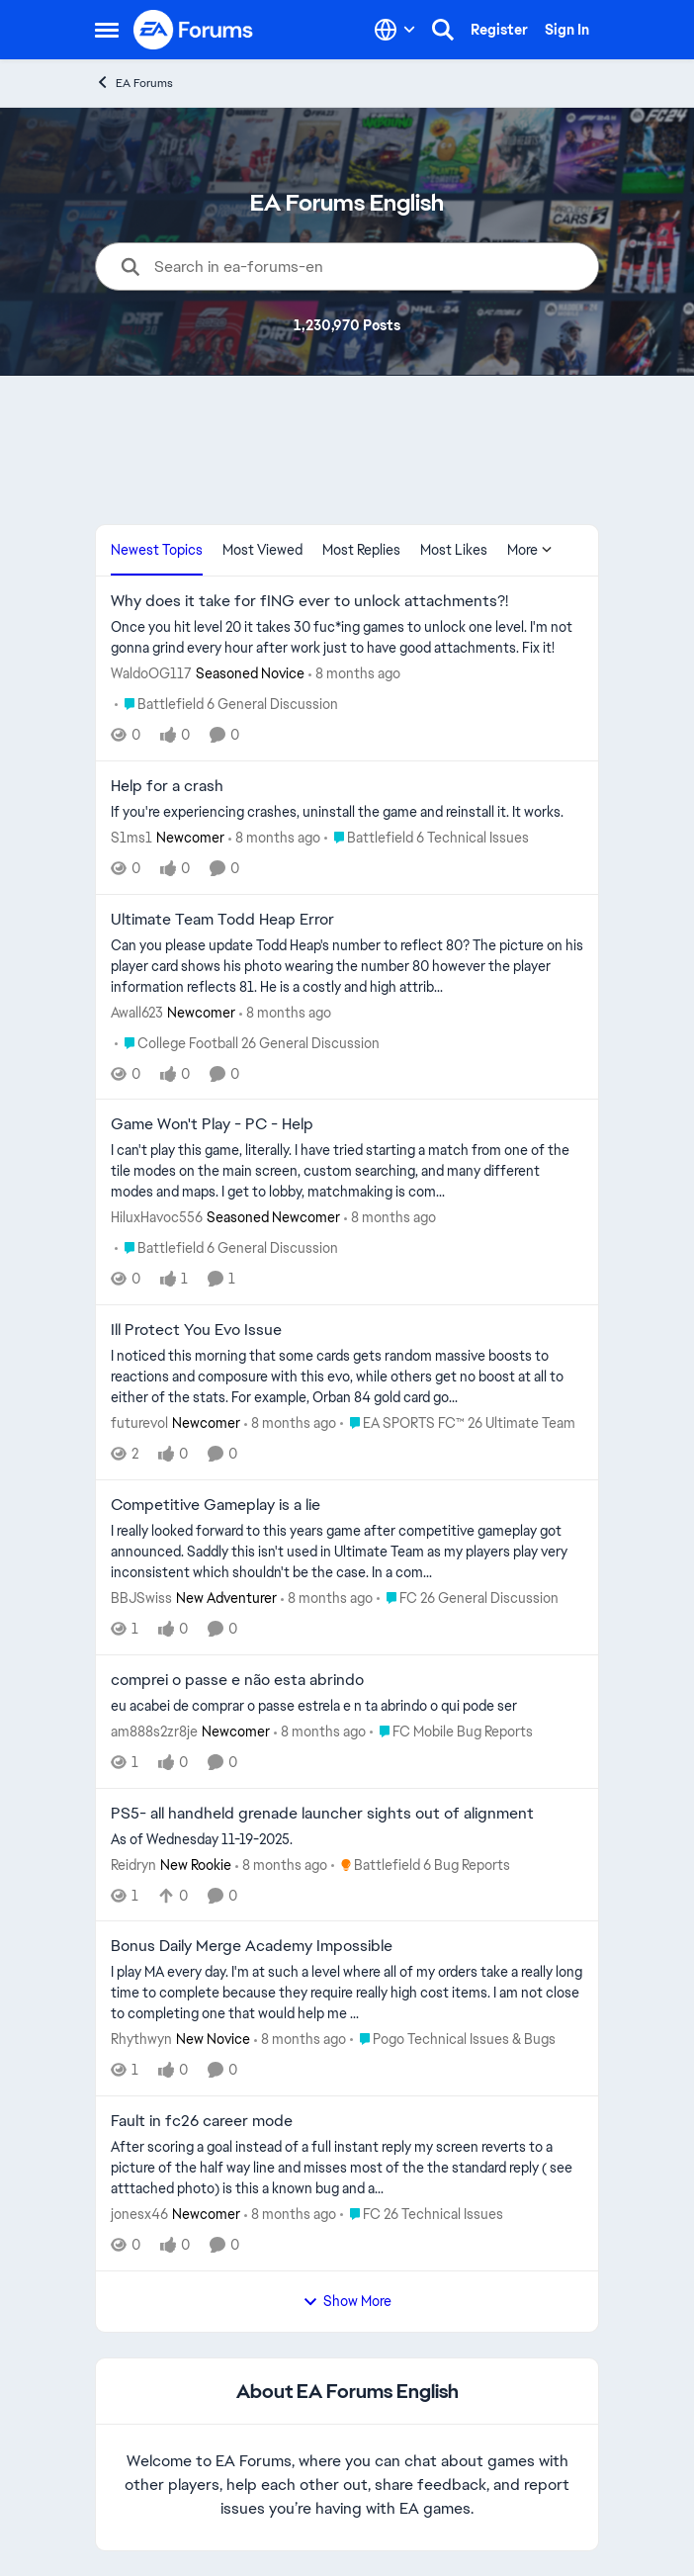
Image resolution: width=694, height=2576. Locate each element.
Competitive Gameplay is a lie (215, 1505)
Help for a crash (167, 786)
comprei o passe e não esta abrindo (237, 1680)
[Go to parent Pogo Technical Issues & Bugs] (453, 2039)
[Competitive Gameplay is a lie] (347, 1552)
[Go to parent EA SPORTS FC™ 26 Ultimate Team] (457, 1423)
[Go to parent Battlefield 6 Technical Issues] (426, 838)
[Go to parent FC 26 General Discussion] (468, 1598)
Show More (347, 2301)
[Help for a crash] (347, 812)
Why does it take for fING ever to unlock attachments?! (309, 601)
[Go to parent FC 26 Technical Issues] (421, 2214)
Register (499, 30)
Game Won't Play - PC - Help (212, 1124)
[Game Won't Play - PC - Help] (347, 1171)
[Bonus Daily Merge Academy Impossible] (347, 1993)
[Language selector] (395, 29)
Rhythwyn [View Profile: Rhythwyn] (141, 2039)
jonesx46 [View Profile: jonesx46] (139, 2214)
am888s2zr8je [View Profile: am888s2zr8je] (154, 1731)
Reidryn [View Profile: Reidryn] (133, 1864)
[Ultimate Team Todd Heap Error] (347, 965)
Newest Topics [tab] (157, 550)
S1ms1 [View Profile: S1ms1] (131, 837)
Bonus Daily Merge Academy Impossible (251, 1946)
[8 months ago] (354, 674)
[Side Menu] (107, 29)
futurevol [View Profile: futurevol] (139, 1423)
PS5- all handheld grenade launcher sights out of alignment (322, 1813)
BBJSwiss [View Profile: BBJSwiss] (141, 1598)
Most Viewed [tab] (262, 550)
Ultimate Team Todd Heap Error (222, 920)
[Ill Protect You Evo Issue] (347, 1377)
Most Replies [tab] (361, 550)
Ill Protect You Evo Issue (196, 1330)
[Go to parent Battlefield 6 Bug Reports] (420, 1864)
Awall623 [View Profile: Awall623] (137, 1012)
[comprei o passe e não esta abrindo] (347, 1706)
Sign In (567, 30)
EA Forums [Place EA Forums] (134, 82)
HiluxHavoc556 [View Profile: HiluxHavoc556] (157, 1217)
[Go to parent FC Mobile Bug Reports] (451, 1732)
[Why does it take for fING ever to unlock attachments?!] (347, 638)
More (530, 550)
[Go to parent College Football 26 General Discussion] (247, 1042)
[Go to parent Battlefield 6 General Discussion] (226, 704)
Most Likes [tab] (453, 550)
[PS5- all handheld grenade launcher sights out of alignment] (347, 1838)
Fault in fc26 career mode (202, 2121)
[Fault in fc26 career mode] (347, 2168)
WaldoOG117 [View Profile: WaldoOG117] (151, 673)
